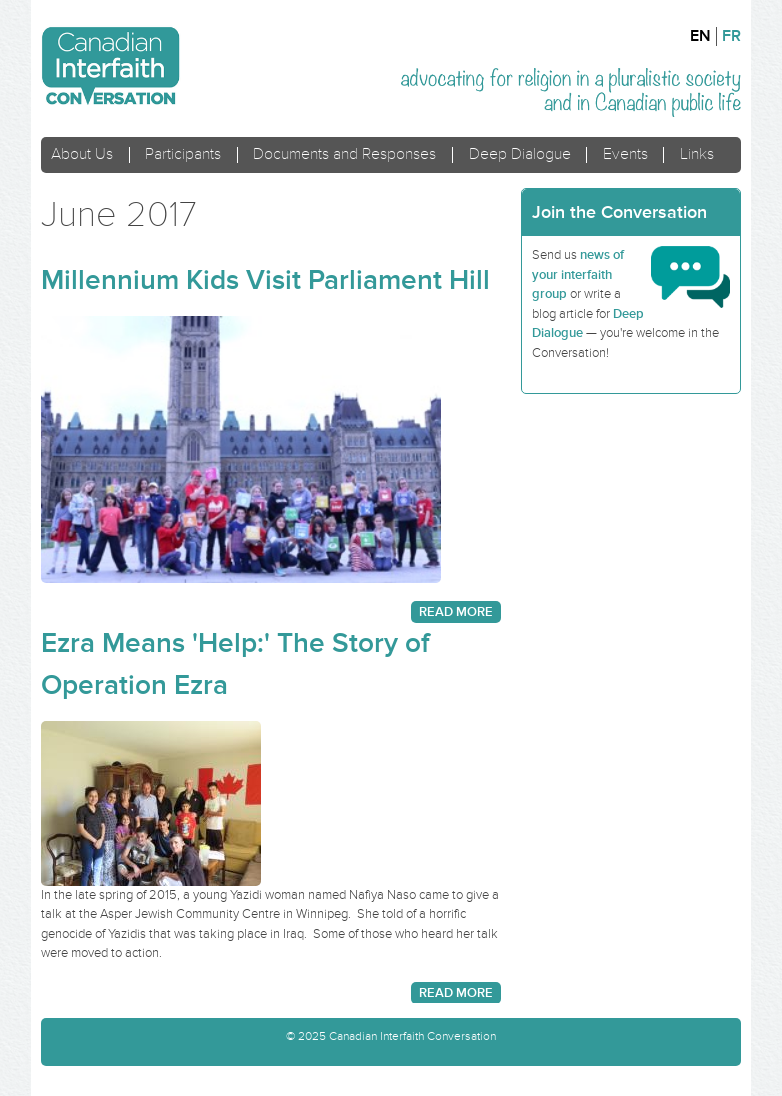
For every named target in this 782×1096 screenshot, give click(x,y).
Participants (183, 155)
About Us (82, 155)
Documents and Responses (344, 155)
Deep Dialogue (520, 155)
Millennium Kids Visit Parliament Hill (265, 280)
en (700, 36)
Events (625, 155)
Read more (456, 612)
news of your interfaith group (578, 274)
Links (697, 155)
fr (731, 36)
